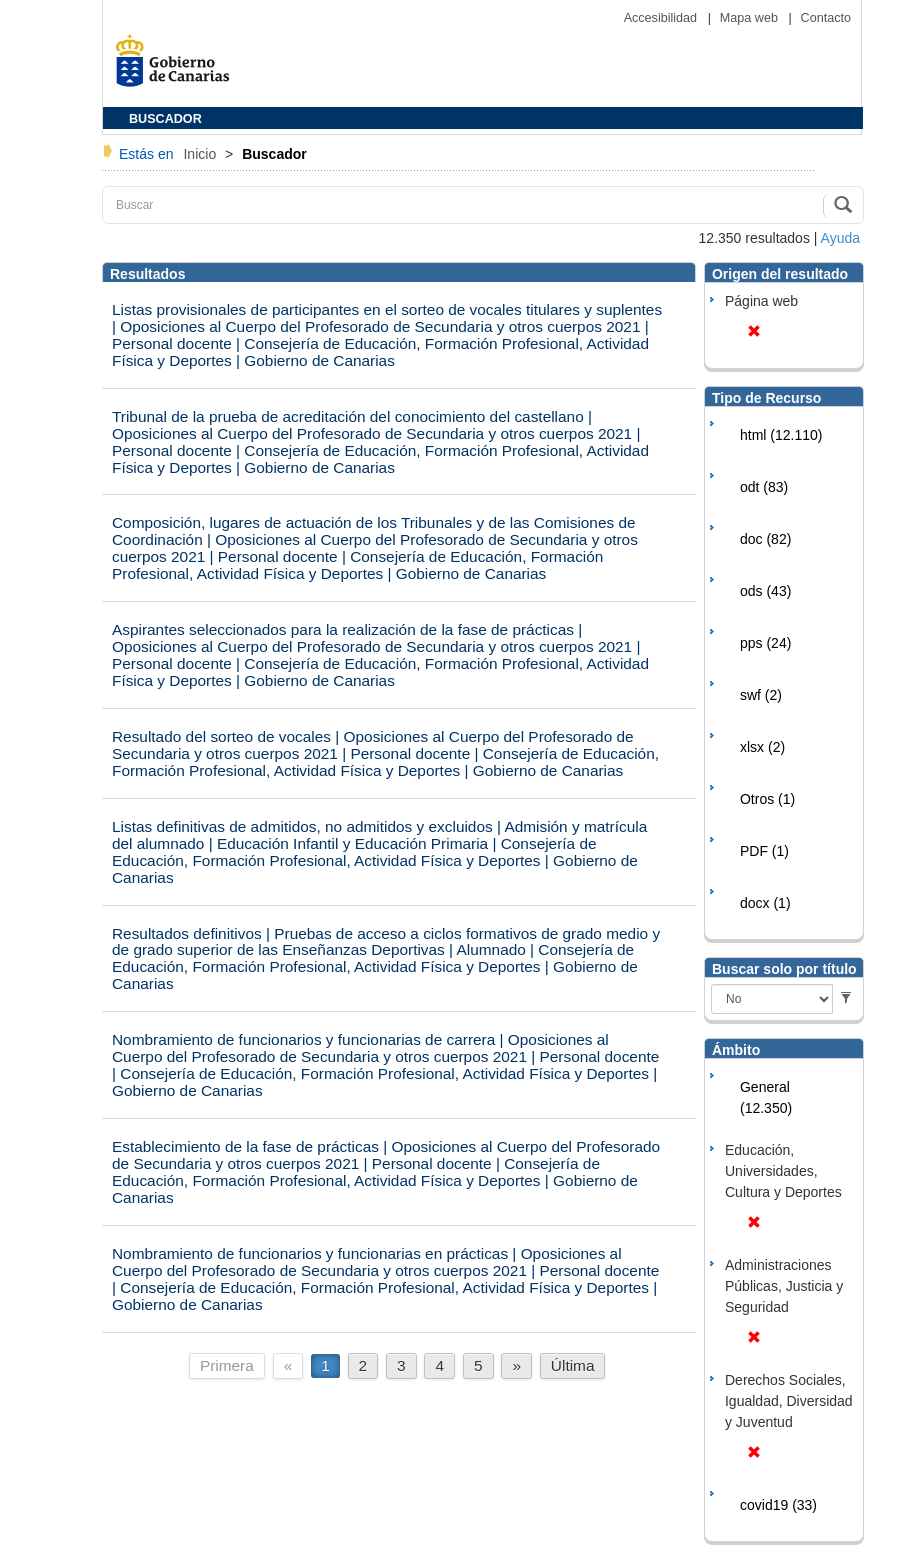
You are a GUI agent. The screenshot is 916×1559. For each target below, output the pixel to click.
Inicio (201, 154)
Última (573, 1365)
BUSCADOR (165, 119)
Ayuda (840, 238)
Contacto (826, 18)
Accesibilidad (662, 18)
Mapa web (751, 18)
